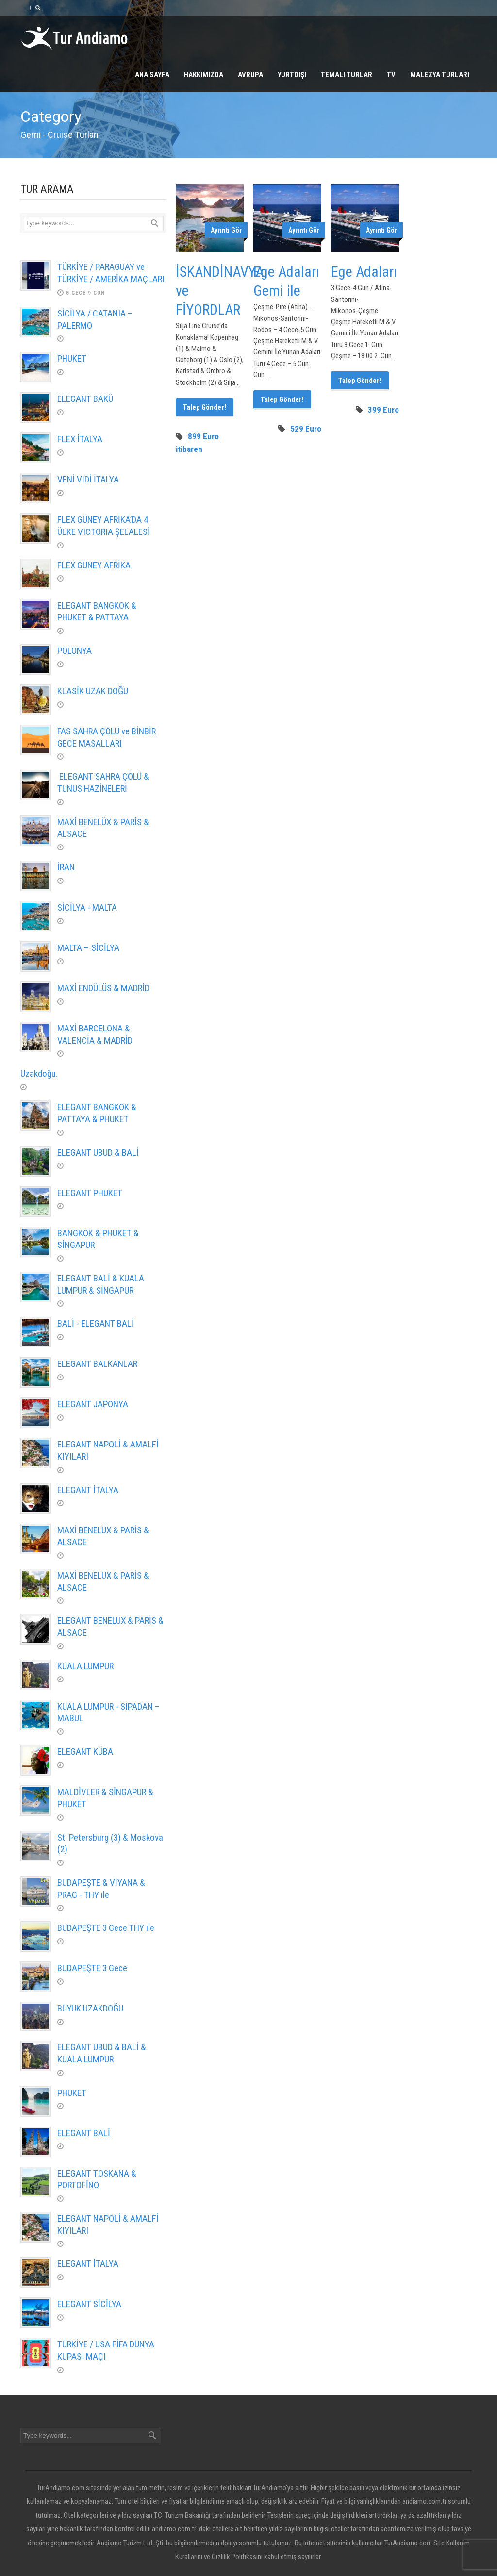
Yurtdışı (292, 74)
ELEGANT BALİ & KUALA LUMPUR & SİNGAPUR (100, 1284)
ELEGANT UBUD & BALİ (98, 1152)
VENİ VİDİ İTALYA (88, 479)
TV (391, 74)
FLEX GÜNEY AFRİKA (94, 565)
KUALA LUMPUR (85, 1666)
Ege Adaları (364, 271)
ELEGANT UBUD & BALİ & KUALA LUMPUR (101, 2053)
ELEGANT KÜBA (85, 1751)
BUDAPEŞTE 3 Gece (92, 1968)
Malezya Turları (439, 74)
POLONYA (74, 650)
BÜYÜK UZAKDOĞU (90, 2008)
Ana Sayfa (152, 74)
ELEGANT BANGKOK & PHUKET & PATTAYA (96, 611)
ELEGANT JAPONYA (92, 1404)
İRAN (66, 867)
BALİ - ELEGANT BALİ (95, 1323)
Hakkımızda (203, 74)
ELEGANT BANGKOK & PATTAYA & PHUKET (96, 1113)
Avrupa (250, 74)
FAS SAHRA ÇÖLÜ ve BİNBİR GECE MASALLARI (106, 737)
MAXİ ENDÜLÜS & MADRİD (103, 988)
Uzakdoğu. (39, 1073)
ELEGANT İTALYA (87, 1490)
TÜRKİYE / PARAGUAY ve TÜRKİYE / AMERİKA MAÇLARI (111, 272)
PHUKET (71, 358)
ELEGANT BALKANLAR (97, 1363)
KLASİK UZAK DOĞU (92, 691)
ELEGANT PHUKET (89, 1192)
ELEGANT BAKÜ (85, 398)
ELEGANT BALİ (84, 2133)
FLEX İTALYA (79, 439)
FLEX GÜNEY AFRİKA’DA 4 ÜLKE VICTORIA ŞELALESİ (103, 525)
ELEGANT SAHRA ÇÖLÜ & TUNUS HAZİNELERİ (103, 782)
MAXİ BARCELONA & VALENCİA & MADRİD (95, 1034)
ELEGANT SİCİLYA (89, 2304)
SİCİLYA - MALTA (87, 907)
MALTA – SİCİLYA (88, 947)
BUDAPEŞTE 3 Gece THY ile (105, 1927)
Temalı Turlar (346, 74)
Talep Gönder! (204, 407)
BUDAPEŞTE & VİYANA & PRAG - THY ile (101, 1888)
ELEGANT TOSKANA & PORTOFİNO (96, 2179)
